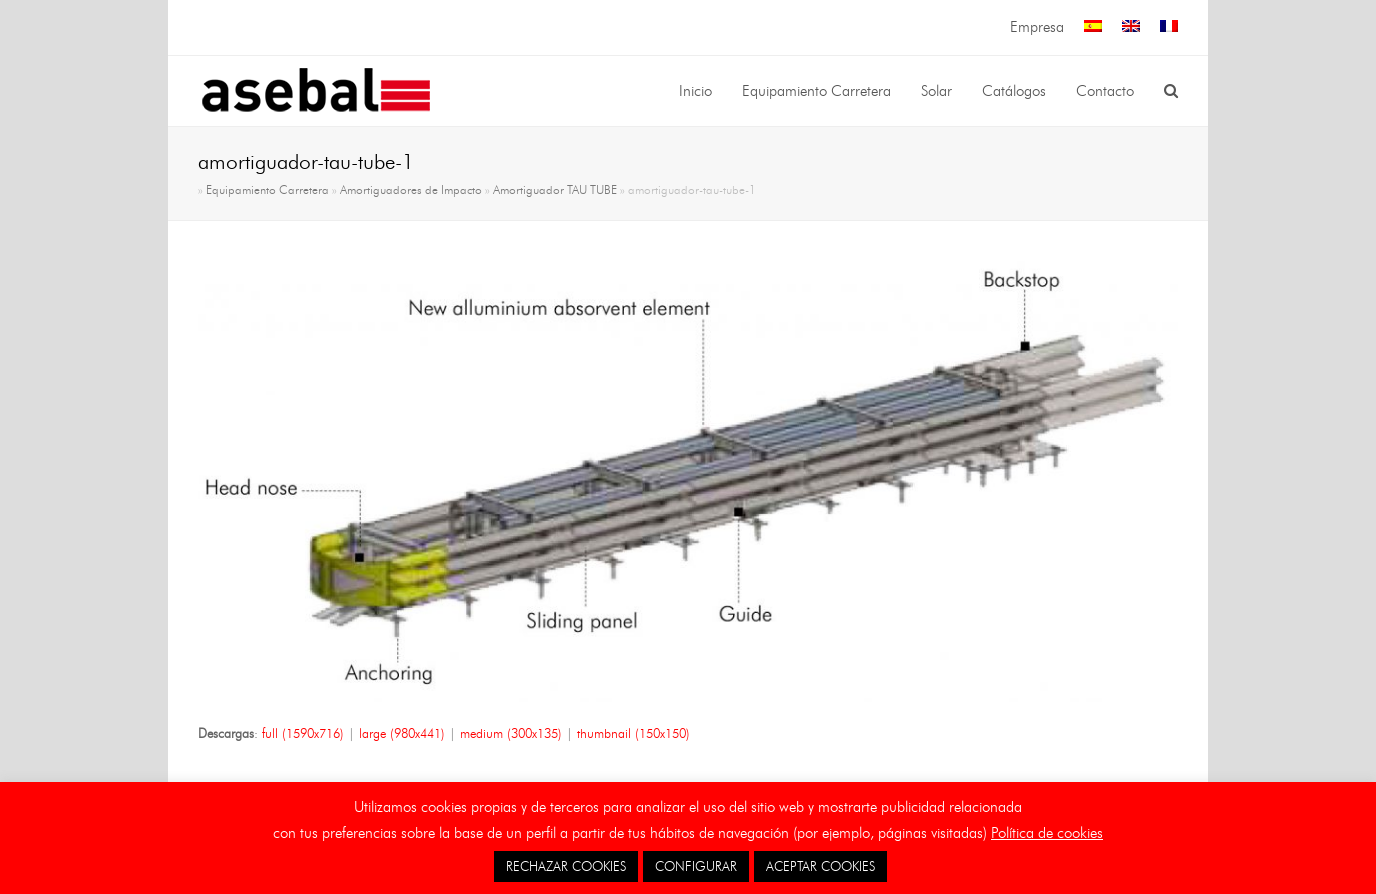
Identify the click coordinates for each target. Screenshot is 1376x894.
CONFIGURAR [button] (696, 866)
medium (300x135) (511, 733)
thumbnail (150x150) (633, 733)
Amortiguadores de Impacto (411, 190)
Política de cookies (1047, 833)
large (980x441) (402, 733)
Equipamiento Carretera (267, 190)
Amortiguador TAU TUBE (555, 190)
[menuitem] (1093, 27)
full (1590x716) (303, 733)
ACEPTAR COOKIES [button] (820, 866)
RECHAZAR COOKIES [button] (566, 866)
